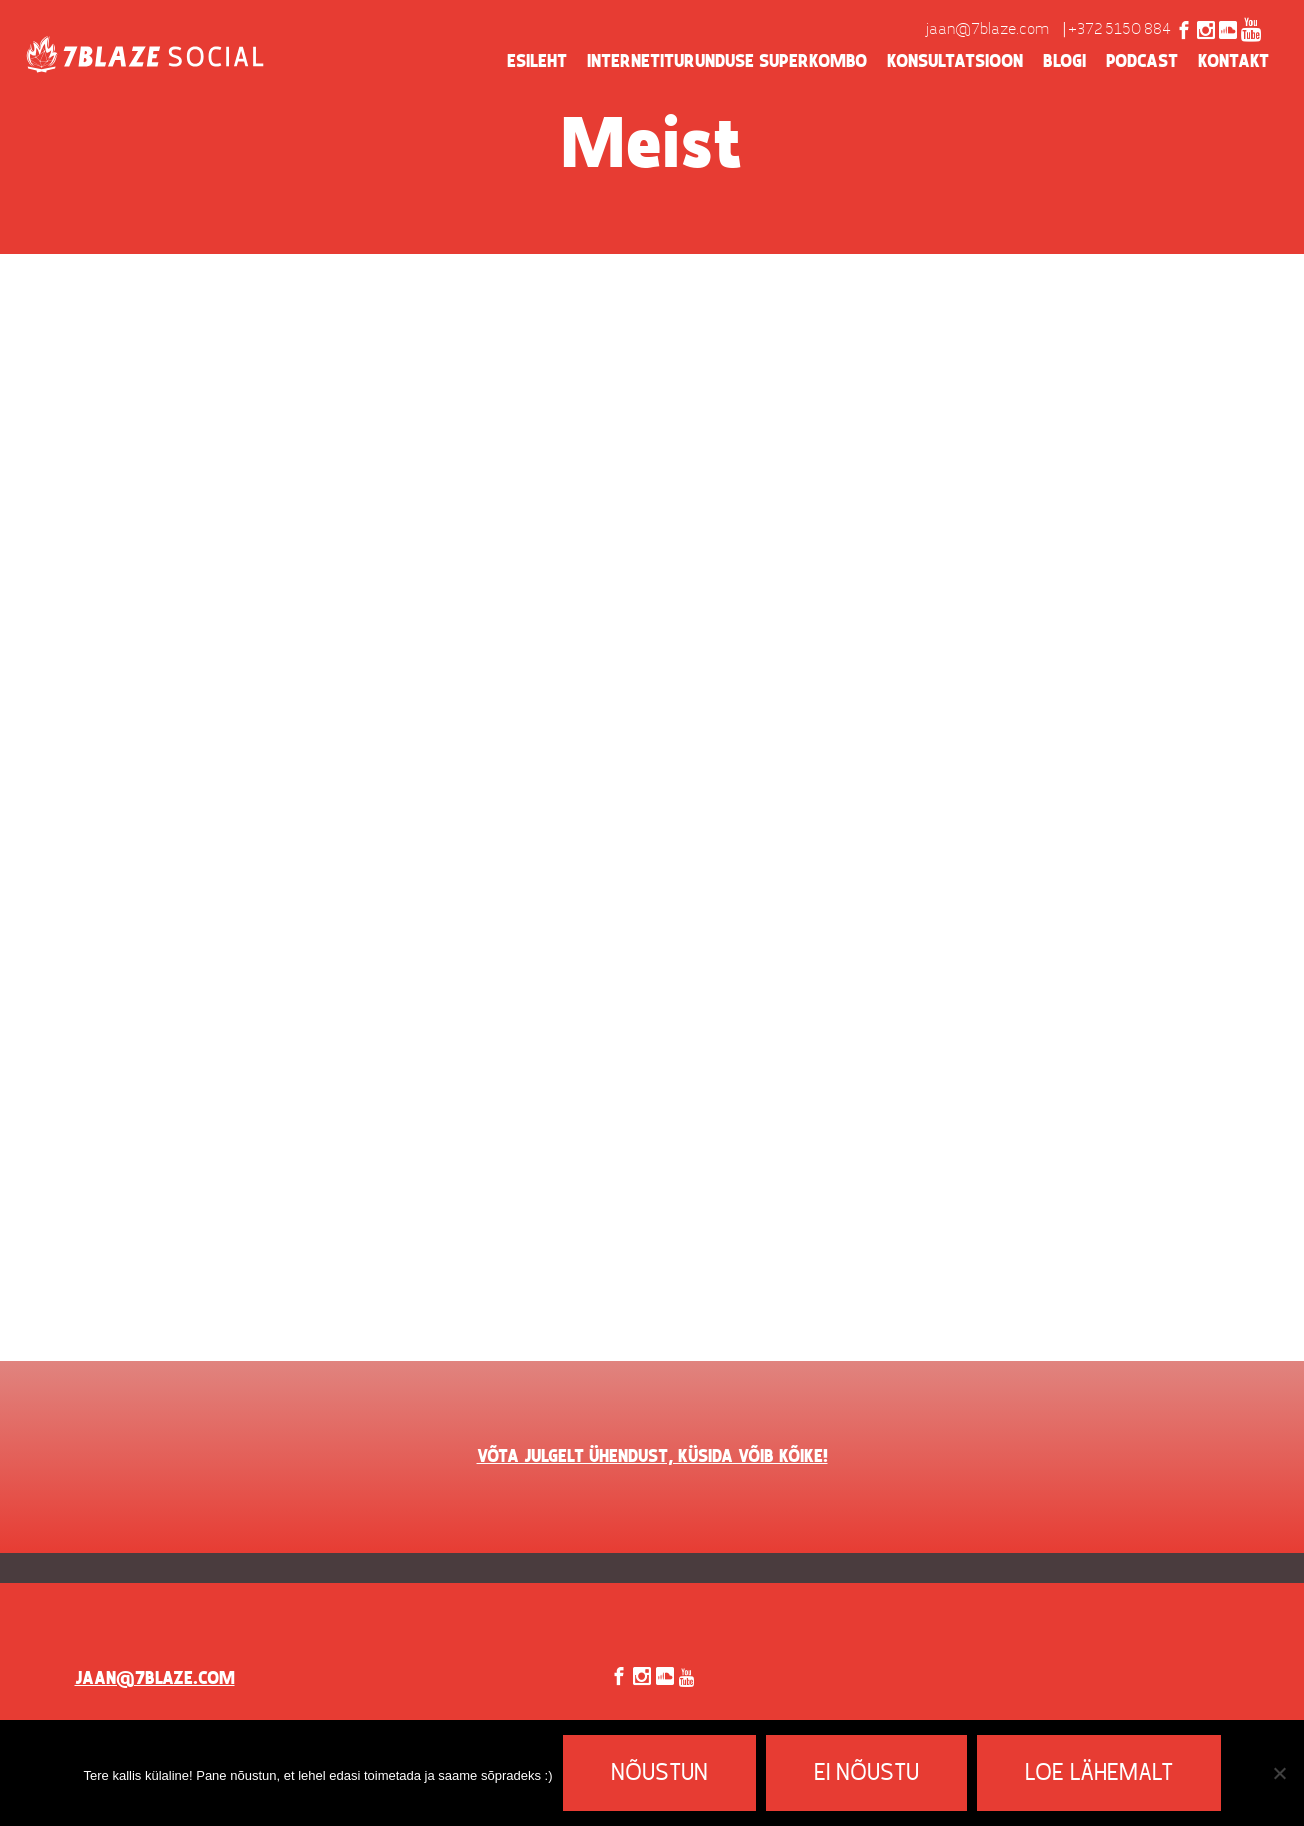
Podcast (1142, 62)
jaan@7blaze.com (987, 30)
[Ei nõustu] (1279, 1773)
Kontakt (1233, 62)
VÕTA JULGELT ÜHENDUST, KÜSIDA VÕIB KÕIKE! (652, 1457)
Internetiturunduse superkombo (727, 62)
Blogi (1064, 62)
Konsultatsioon (955, 62)
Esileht (537, 62)
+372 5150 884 (1119, 30)
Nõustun (659, 1774)
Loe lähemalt (1099, 1774)
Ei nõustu (866, 1774)
